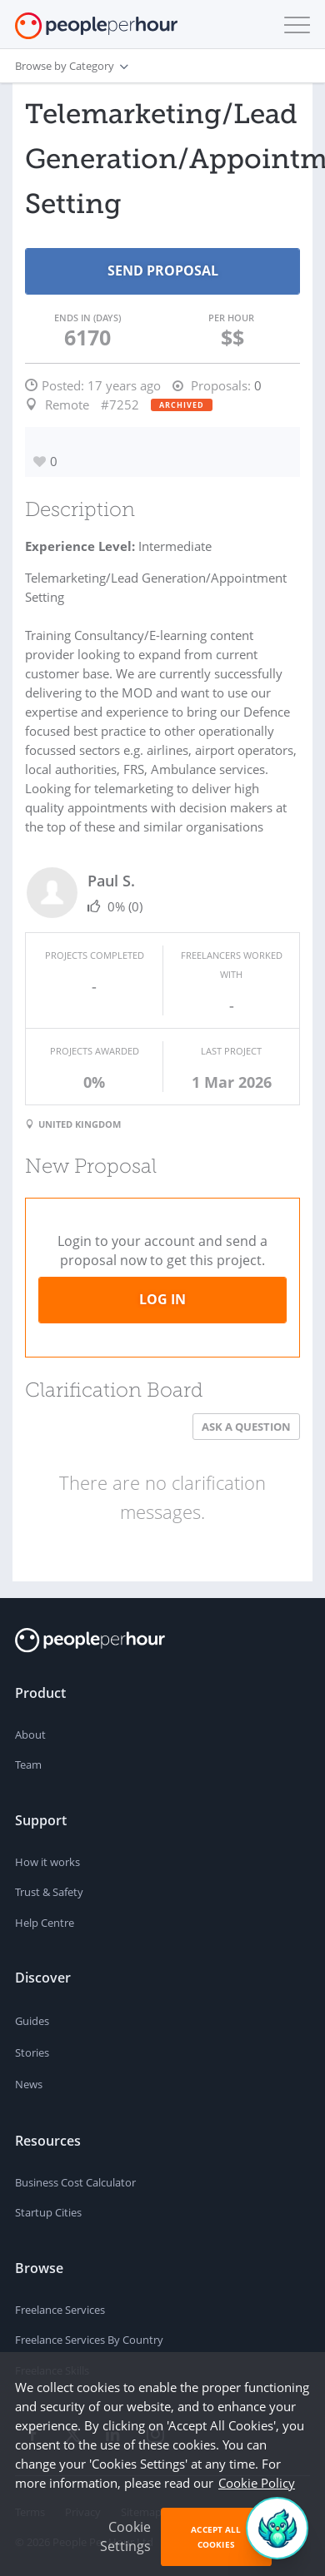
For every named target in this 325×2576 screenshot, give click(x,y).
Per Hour (231, 317)
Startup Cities (48, 2212)
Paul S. (111, 881)
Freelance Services (60, 2309)
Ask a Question (246, 1426)
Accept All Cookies (216, 2537)
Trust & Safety (49, 1891)
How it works (47, 1861)
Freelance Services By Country (89, 2339)
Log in (162, 1299)
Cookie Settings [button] (125, 2536)
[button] (293, 25)
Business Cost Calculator (75, 2182)
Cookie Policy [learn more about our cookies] (256, 2482)
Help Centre (44, 1922)
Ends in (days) (87, 317)
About (30, 1734)
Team (28, 1764)
